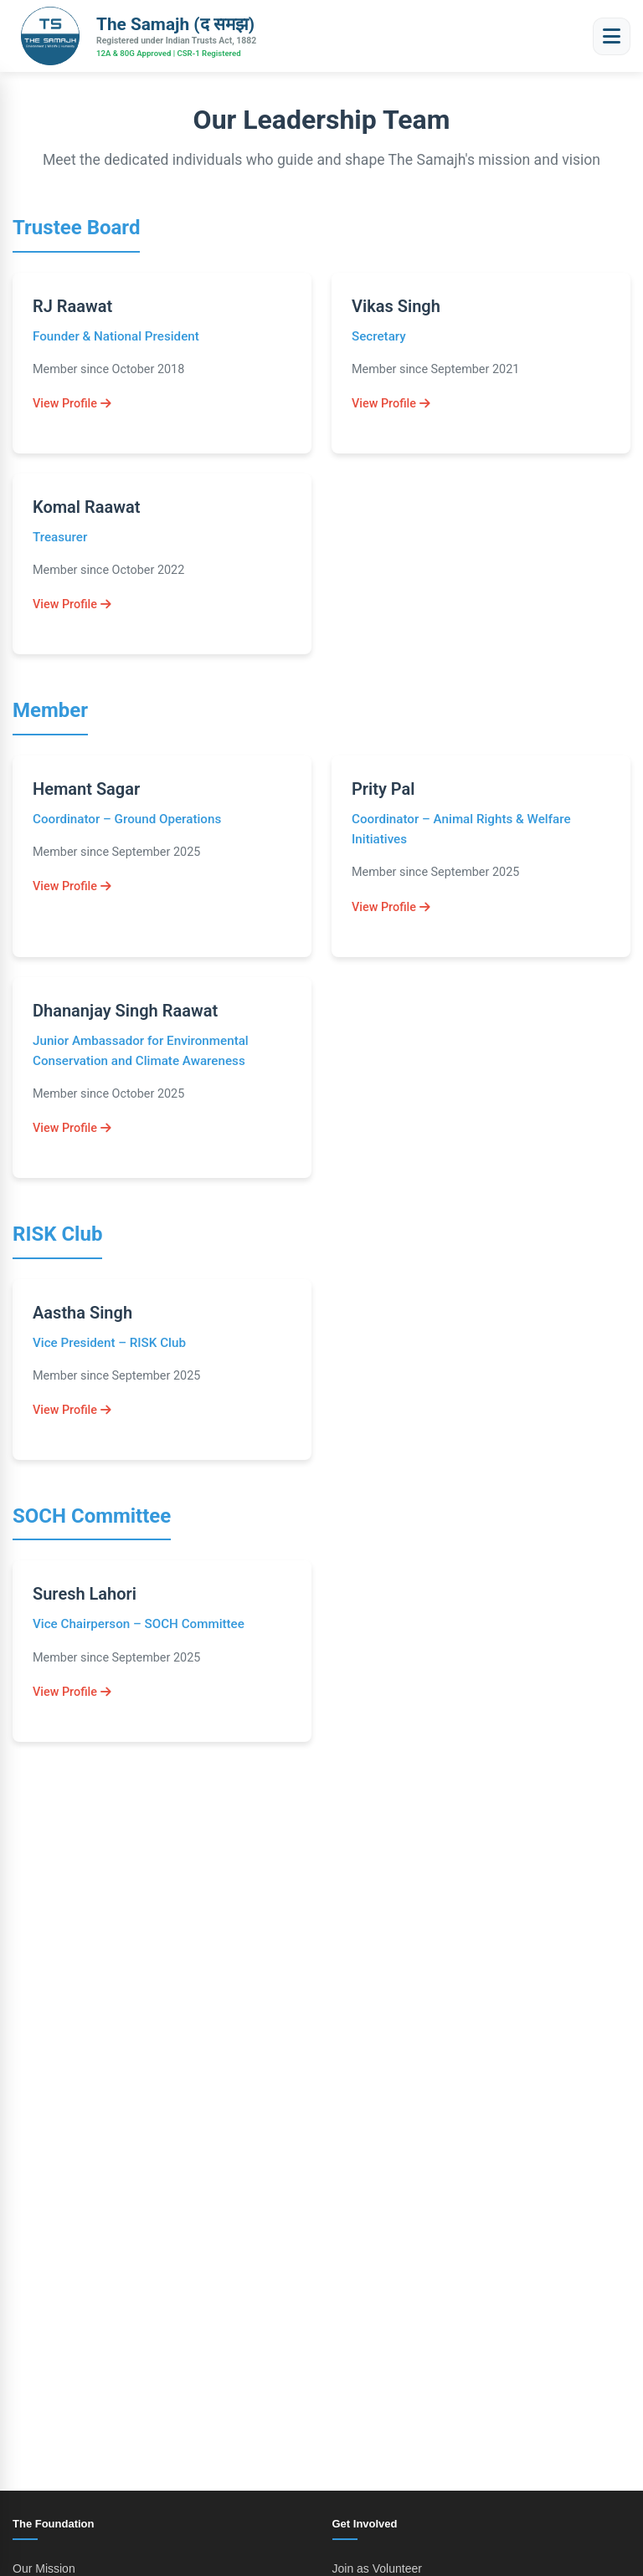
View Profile (72, 404)
